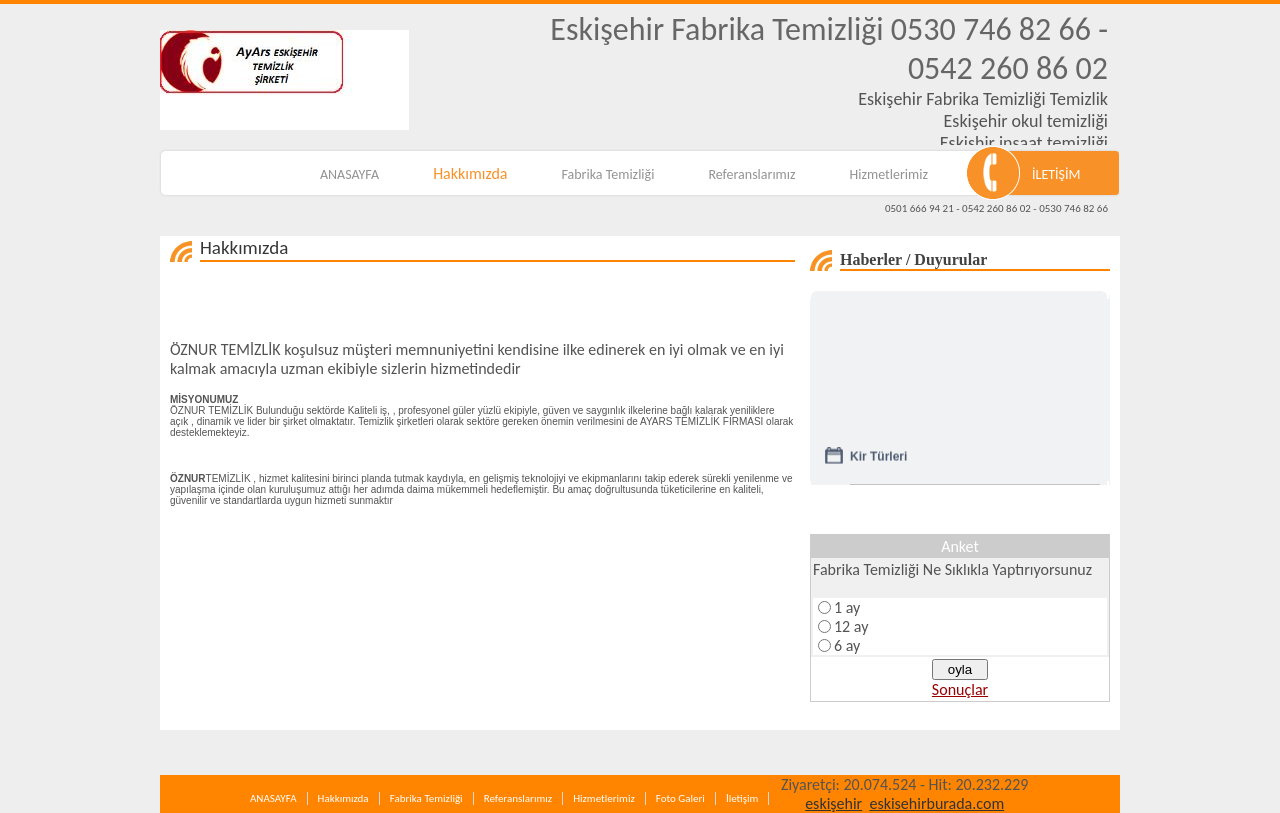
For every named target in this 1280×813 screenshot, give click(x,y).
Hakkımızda (470, 173)
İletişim (742, 798)
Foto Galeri (680, 798)
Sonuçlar (960, 689)
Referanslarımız (751, 174)
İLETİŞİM (1056, 174)
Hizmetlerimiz (889, 174)
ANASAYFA (349, 174)
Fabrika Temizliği (607, 174)
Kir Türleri (878, 460)
